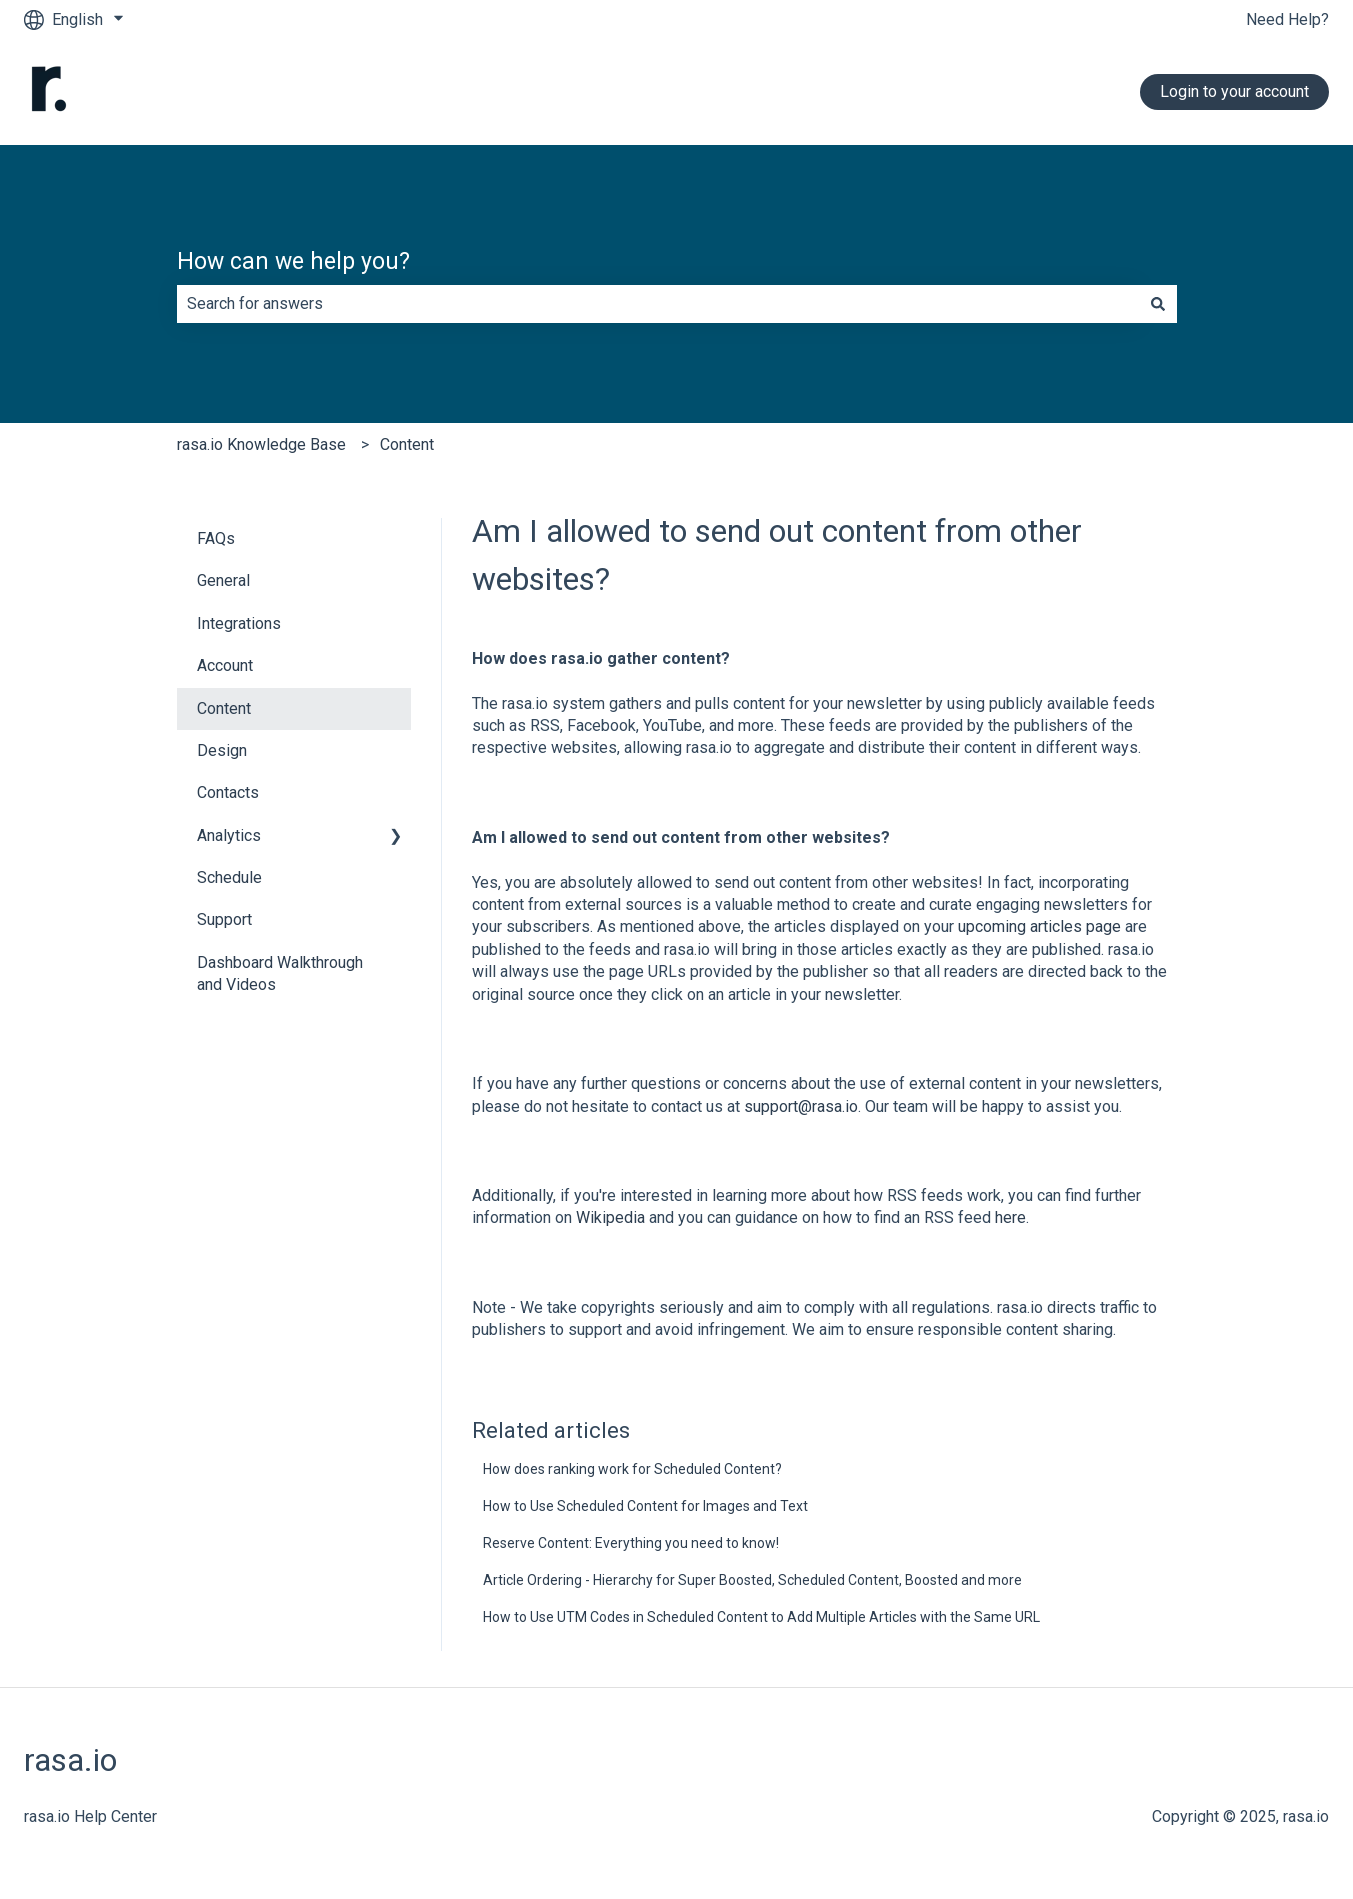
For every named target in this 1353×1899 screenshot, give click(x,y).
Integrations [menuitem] (239, 623)
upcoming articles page (1039, 926)
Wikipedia (612, 1217)
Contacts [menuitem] (228, 792)
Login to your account (1234, 91)
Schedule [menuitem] (229, 877)
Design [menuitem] (222, 750)
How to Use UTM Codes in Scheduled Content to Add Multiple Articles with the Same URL (761, 1617)
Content (407, 444)
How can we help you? (293, 261)
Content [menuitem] (224, 708)
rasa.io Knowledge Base (261, 444)
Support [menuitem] (224, 919)
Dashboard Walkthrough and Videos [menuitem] (280, 973)
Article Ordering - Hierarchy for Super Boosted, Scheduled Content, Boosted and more (752, 1580)
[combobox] (658, 304)
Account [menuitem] (225, 665)
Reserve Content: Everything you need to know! (631, 1543)
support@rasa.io (801, 1106)
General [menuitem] (223, 580)
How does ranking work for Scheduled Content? (632, 1469)
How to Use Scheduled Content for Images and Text (645, 1506)
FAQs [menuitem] (216, 538)
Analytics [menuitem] (229, 835)
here (1010, 1217)
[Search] (1158, 304)
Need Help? (1287, 19)
